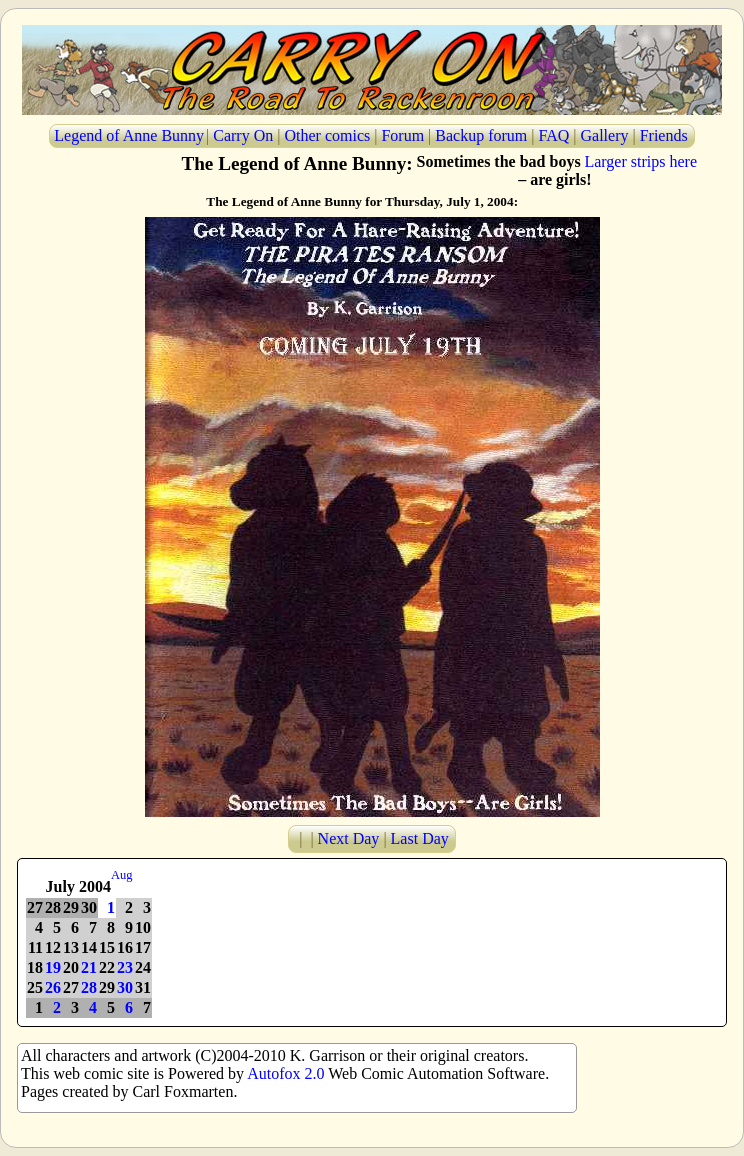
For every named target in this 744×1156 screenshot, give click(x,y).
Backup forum (481, 135)
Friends (664, 135)
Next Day (349, 838)
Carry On (243, 135)
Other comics (327, 135)
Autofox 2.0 (285, 1073)
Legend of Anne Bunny (129, 135)
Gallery (605, 135)
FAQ (553, 135)
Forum (402, 135)
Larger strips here (640, 161)
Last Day (420, 838)
